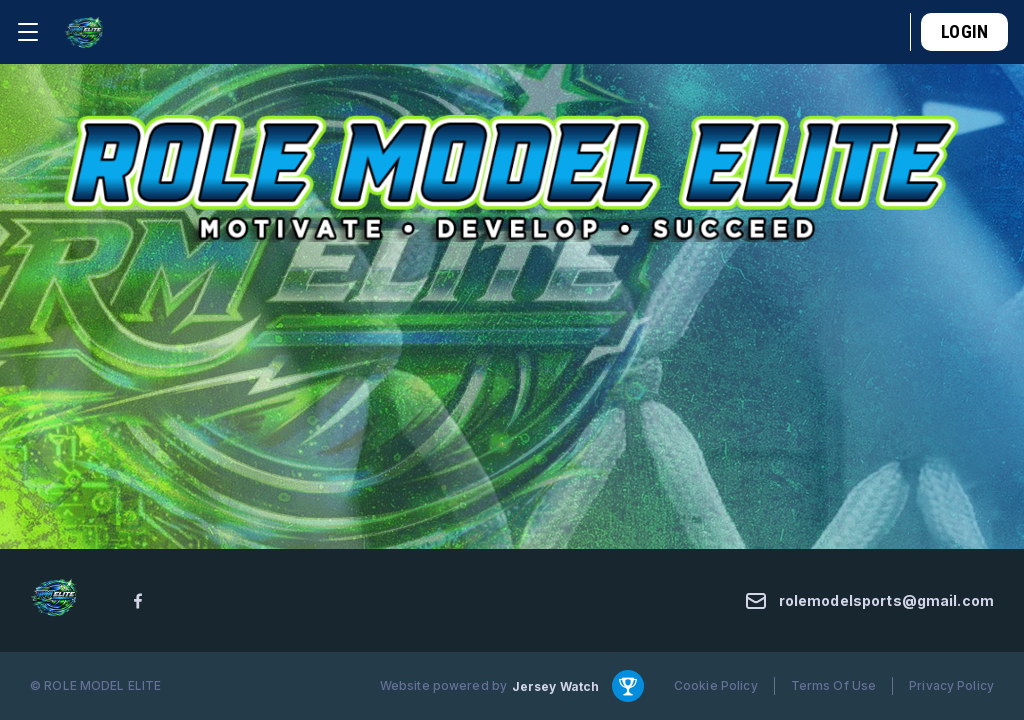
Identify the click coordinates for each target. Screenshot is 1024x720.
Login (964, 31)
